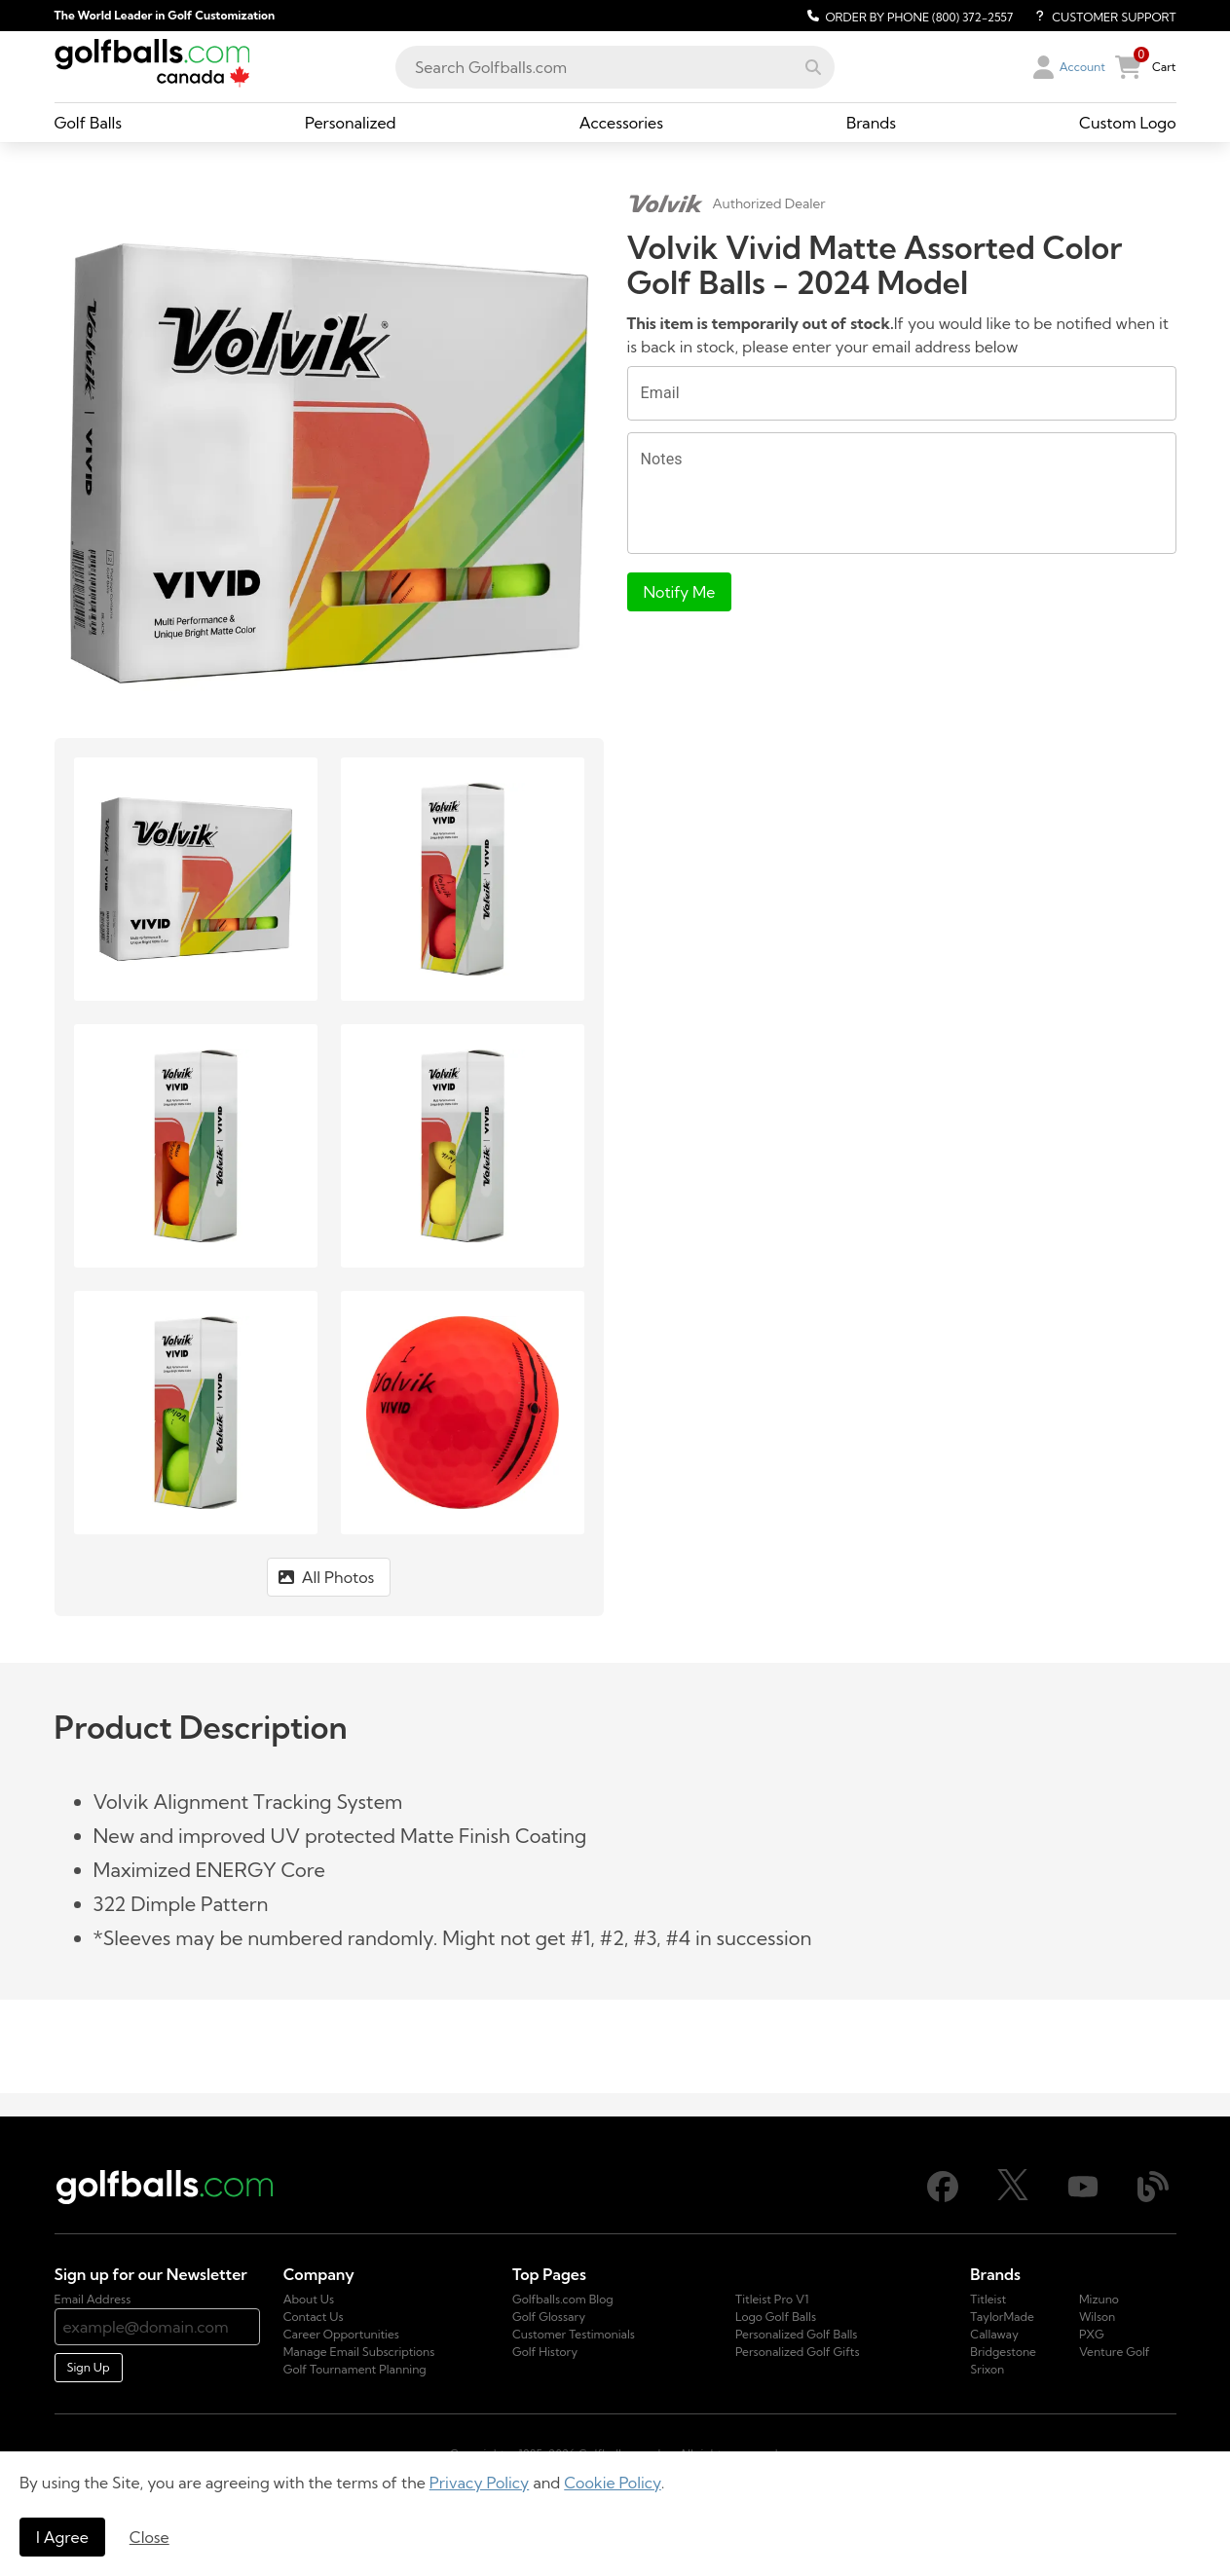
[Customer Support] (1098, 15)
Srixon (987, 2369)
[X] (1012, 2196)
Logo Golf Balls (775, 2316)
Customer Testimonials (573, 2334)
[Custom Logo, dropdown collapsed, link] (1127, 122)
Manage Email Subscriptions (359, 2351)
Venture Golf (1114, 2351)
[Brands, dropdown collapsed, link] (871, 122)
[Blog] (1153, 2197)
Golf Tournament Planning (355, 2369)
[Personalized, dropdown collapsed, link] (350, 122)
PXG (1091, 2334)
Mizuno (1099, 2299)
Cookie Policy (612, 2482)
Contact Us (313, 2316)
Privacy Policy (479, 2482)
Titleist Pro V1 (772, 2299)
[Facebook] (942, 2197)
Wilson (1097, 2316)
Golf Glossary (548, 2316)
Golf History (545, 2351)
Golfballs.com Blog (563, 2299)
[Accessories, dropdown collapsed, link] (621, 122)
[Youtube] (1083, 2197)
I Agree (62, 2537)
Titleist (988, 2299)
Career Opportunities (341, 2334)
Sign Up (88, 2367)
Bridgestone (1003, 2351)
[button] (813, 67)
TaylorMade (1002, 2316)
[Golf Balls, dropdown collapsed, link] (89, 122)
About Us (308, 2299)
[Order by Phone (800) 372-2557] (907, 15)
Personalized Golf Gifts (797, 2351)
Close (149, 2537)
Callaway (994, 2334)
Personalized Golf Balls (796, 2334)
